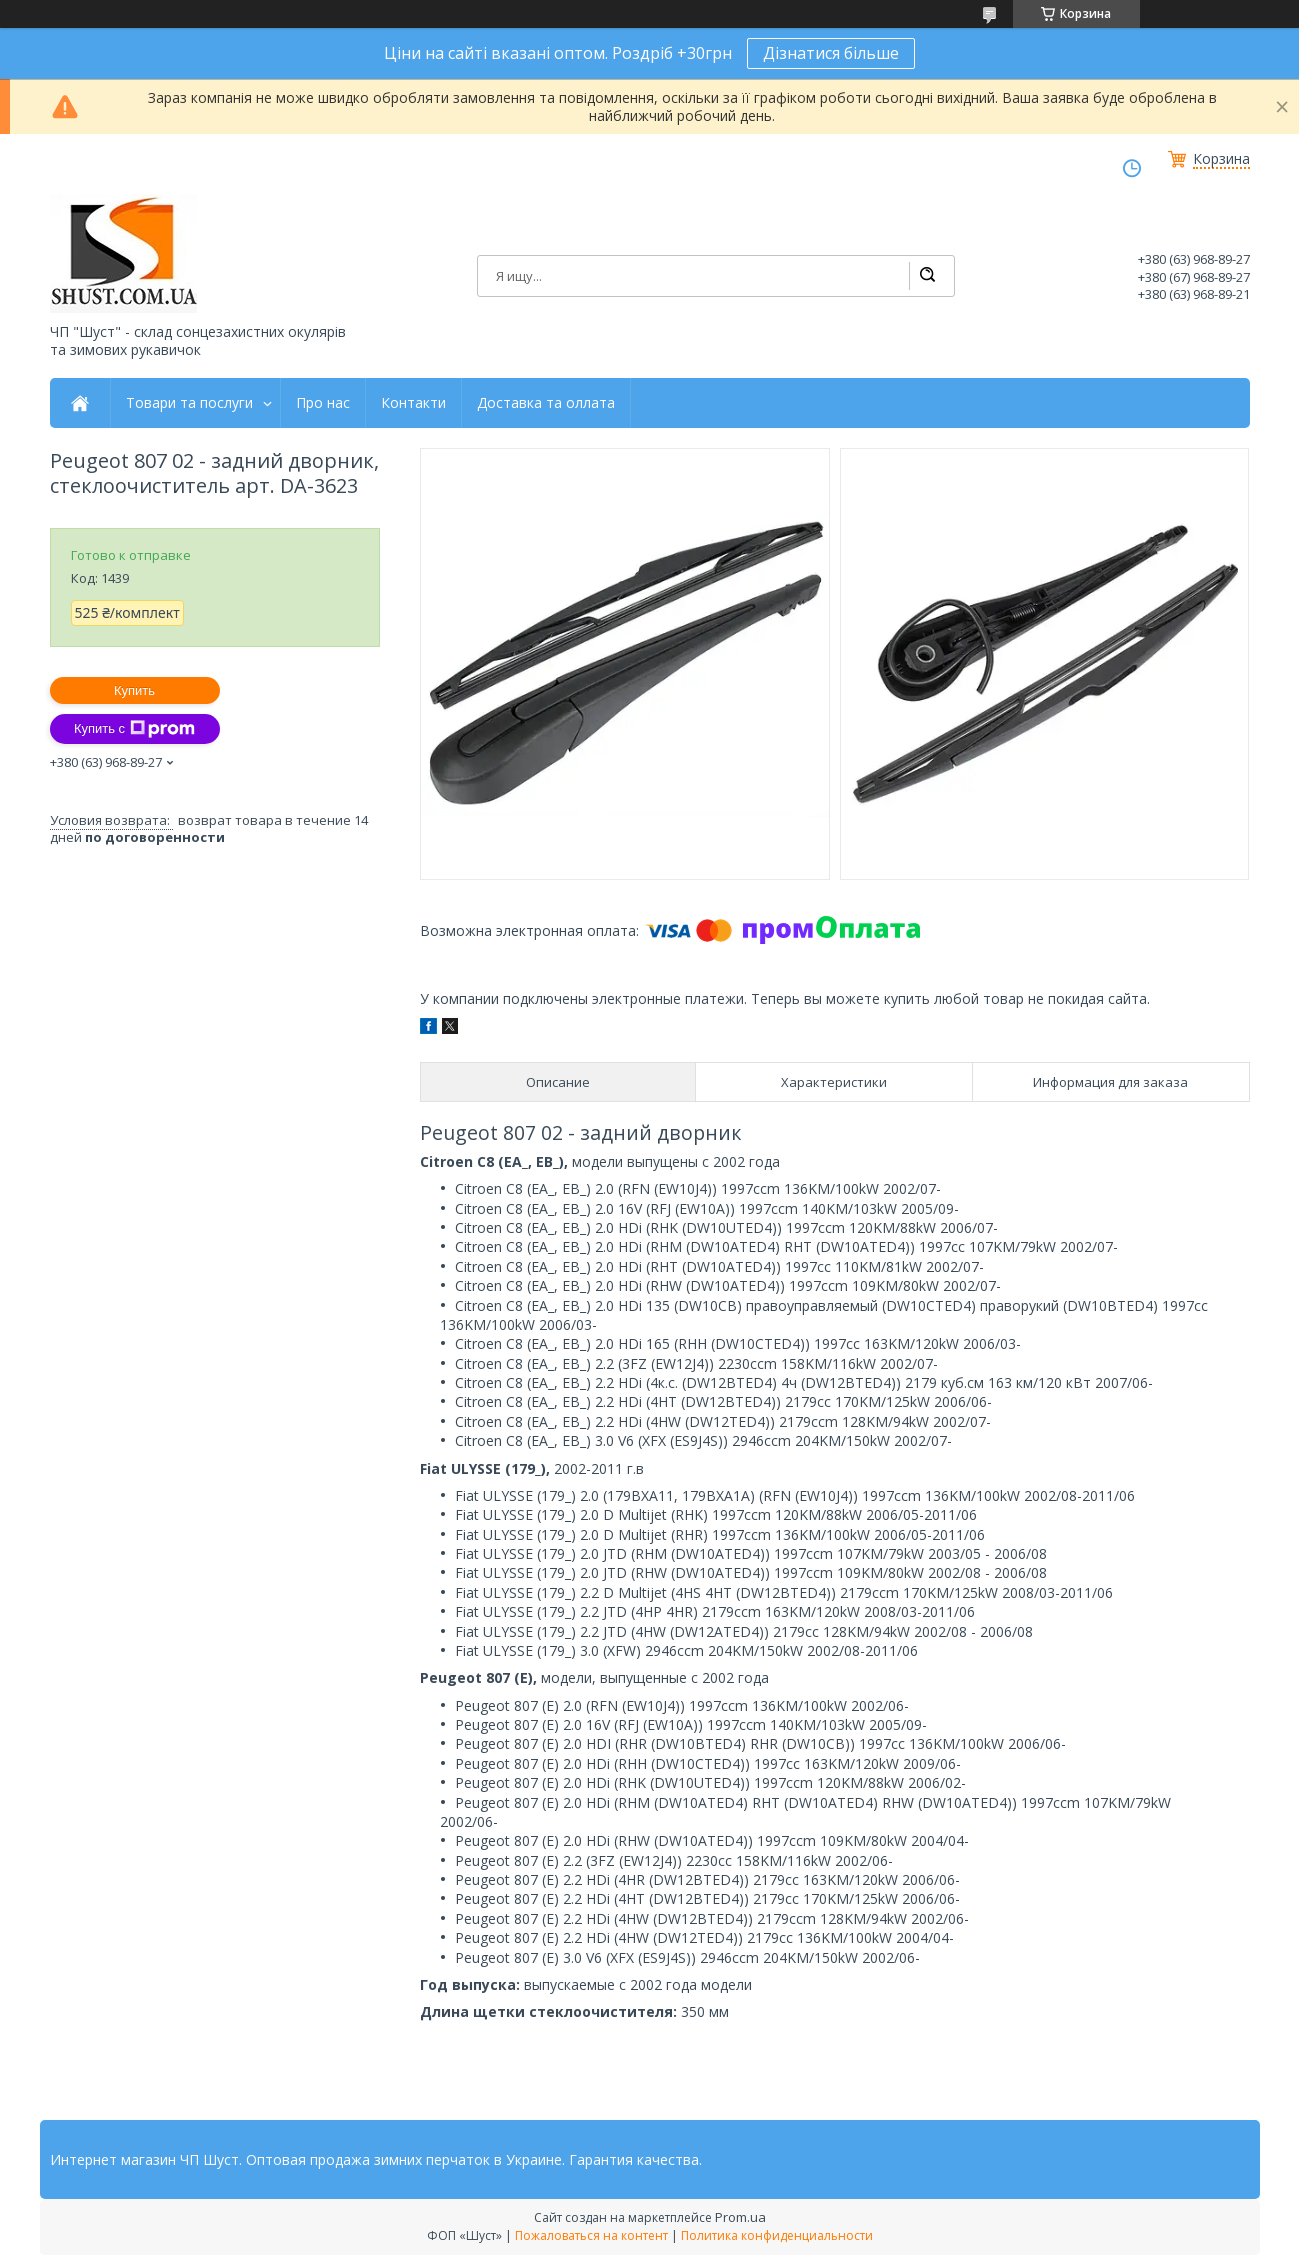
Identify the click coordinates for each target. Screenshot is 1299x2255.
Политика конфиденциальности (777, 2235)
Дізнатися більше (831, 53)
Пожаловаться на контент (591, 2235)
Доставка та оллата (546, 403)
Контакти (413, 403)
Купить (134, 690)
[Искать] (927, 276)
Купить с (134, 729)
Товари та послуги (189, 403)
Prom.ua (740, 2217)
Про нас (323, 403)
